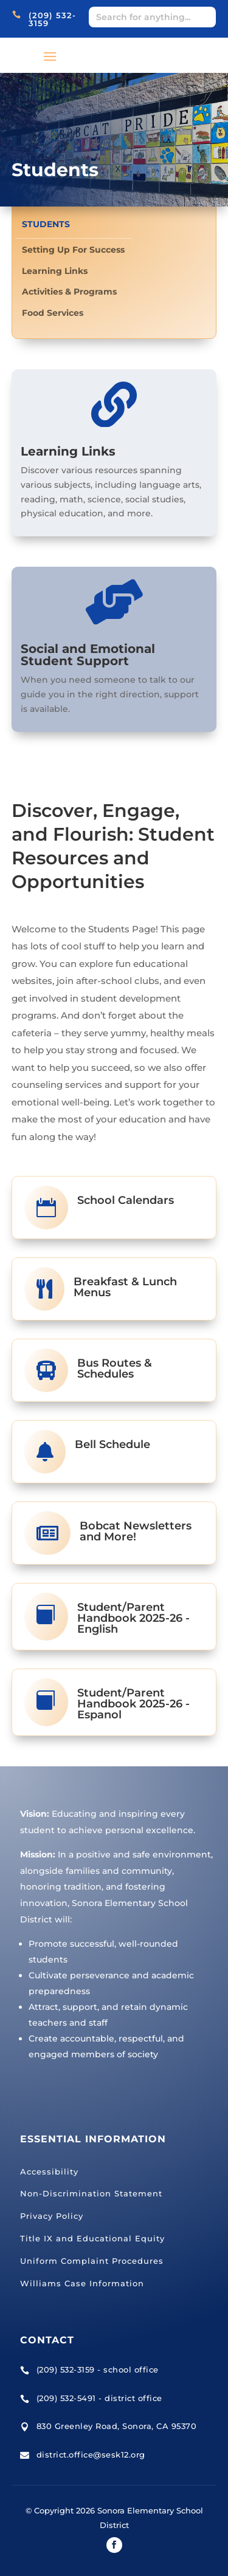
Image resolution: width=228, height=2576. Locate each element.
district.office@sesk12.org (90, 2454)
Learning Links (55, 271)
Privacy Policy (51, 2216)
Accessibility (49, 2171)
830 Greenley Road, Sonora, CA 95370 (116, 2426)
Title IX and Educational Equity (92, 2238)
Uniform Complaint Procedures (92, 2261)
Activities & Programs (69, 292)
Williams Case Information (82, 2283)
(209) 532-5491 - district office (99, 2398)
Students (46, 224)
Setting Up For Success (73, 250)
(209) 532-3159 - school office (97, 2369)
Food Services (52, 313)
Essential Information (93, 2139)
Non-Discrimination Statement (91, 2193)
